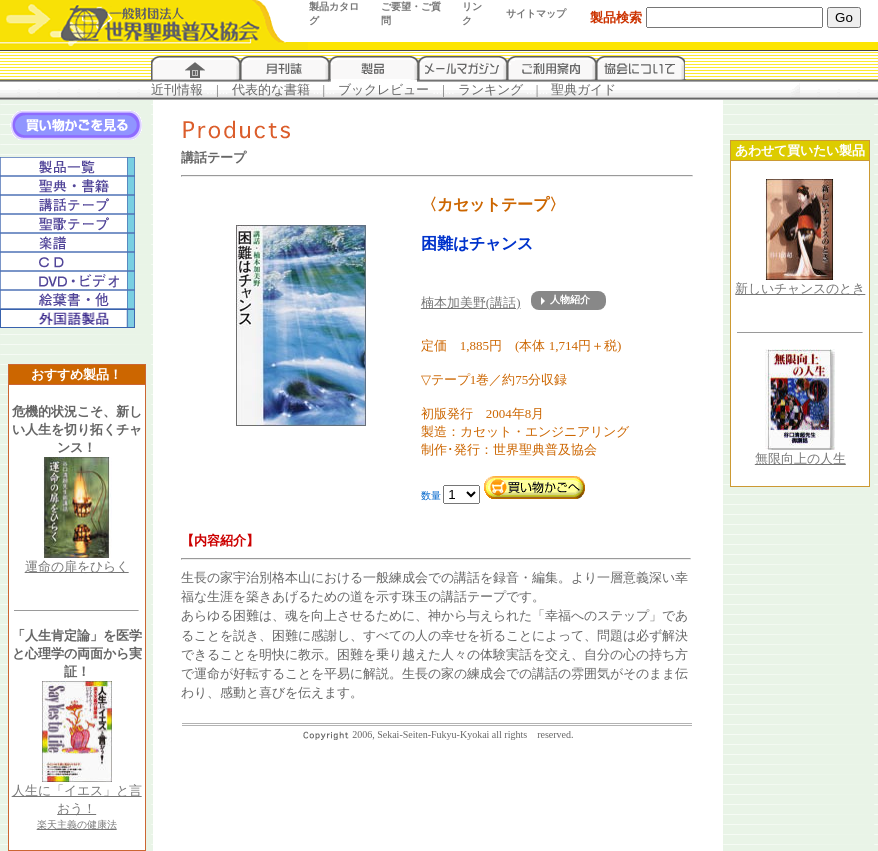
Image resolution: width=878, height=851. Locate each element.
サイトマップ (536, 13)
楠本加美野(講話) (471, 302)
